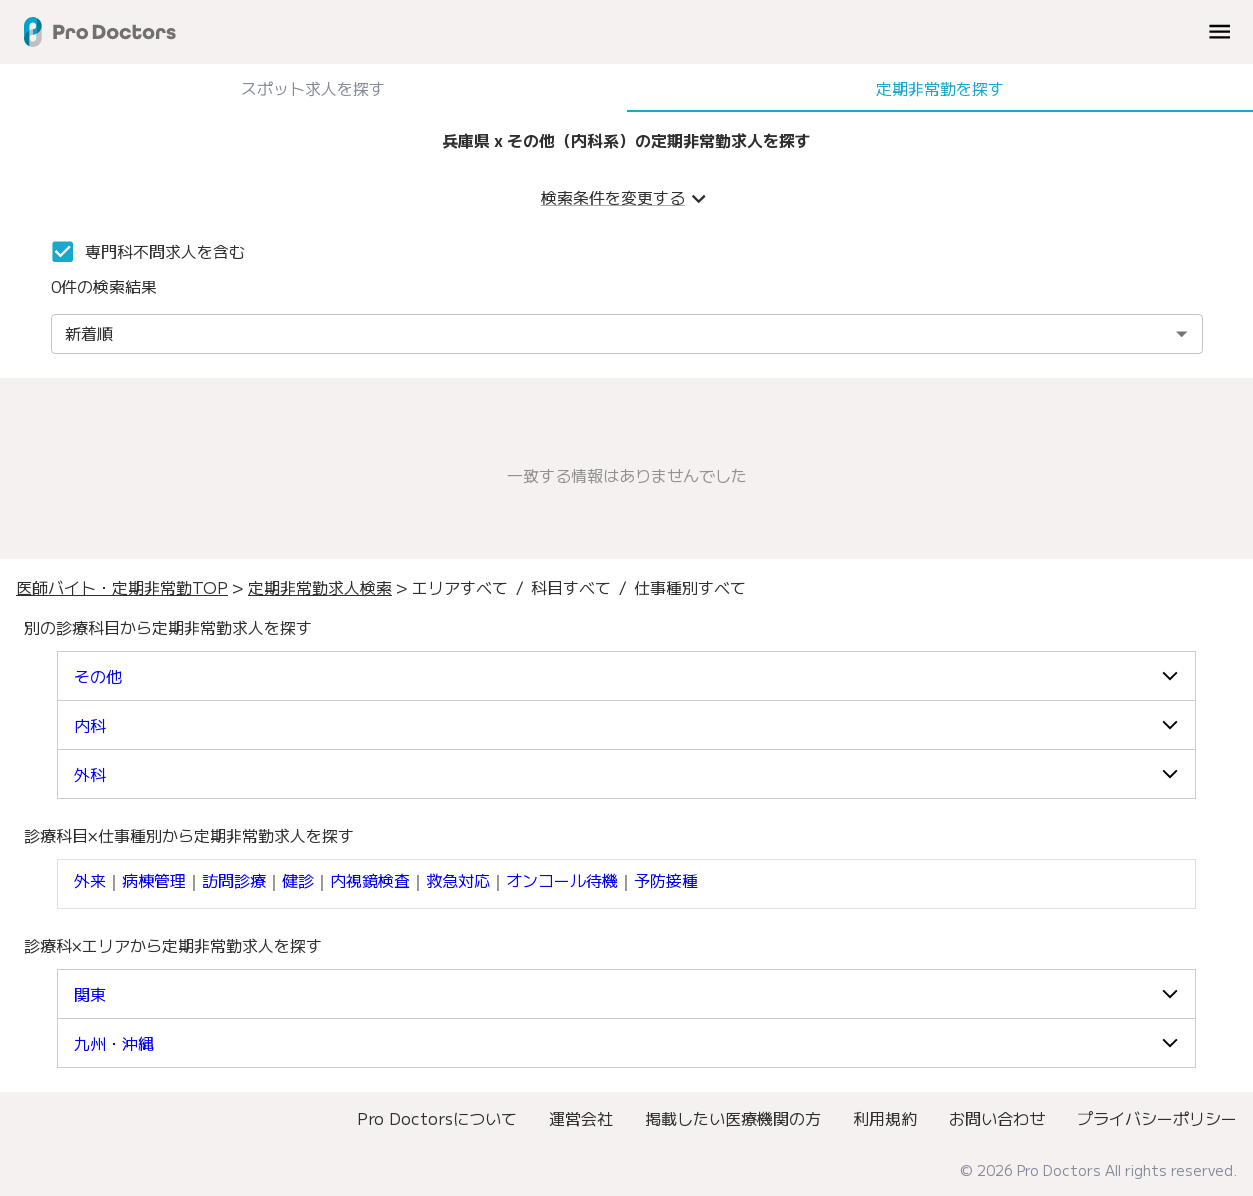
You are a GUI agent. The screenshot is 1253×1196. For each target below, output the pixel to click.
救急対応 (458, 880)
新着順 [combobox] (89, 333)
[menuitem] (437, 1118)
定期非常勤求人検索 (320, 587)
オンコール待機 (562, 880)
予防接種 (666, 880)
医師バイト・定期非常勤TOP (122, 587)
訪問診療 (234, 880)
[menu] (1219, 31)
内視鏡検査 (370, 880)
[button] (626, 676)
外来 (90, 880)
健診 (298, 880)
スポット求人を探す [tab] (313, 88)
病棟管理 (154, 880)
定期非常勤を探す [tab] (940, 88)
